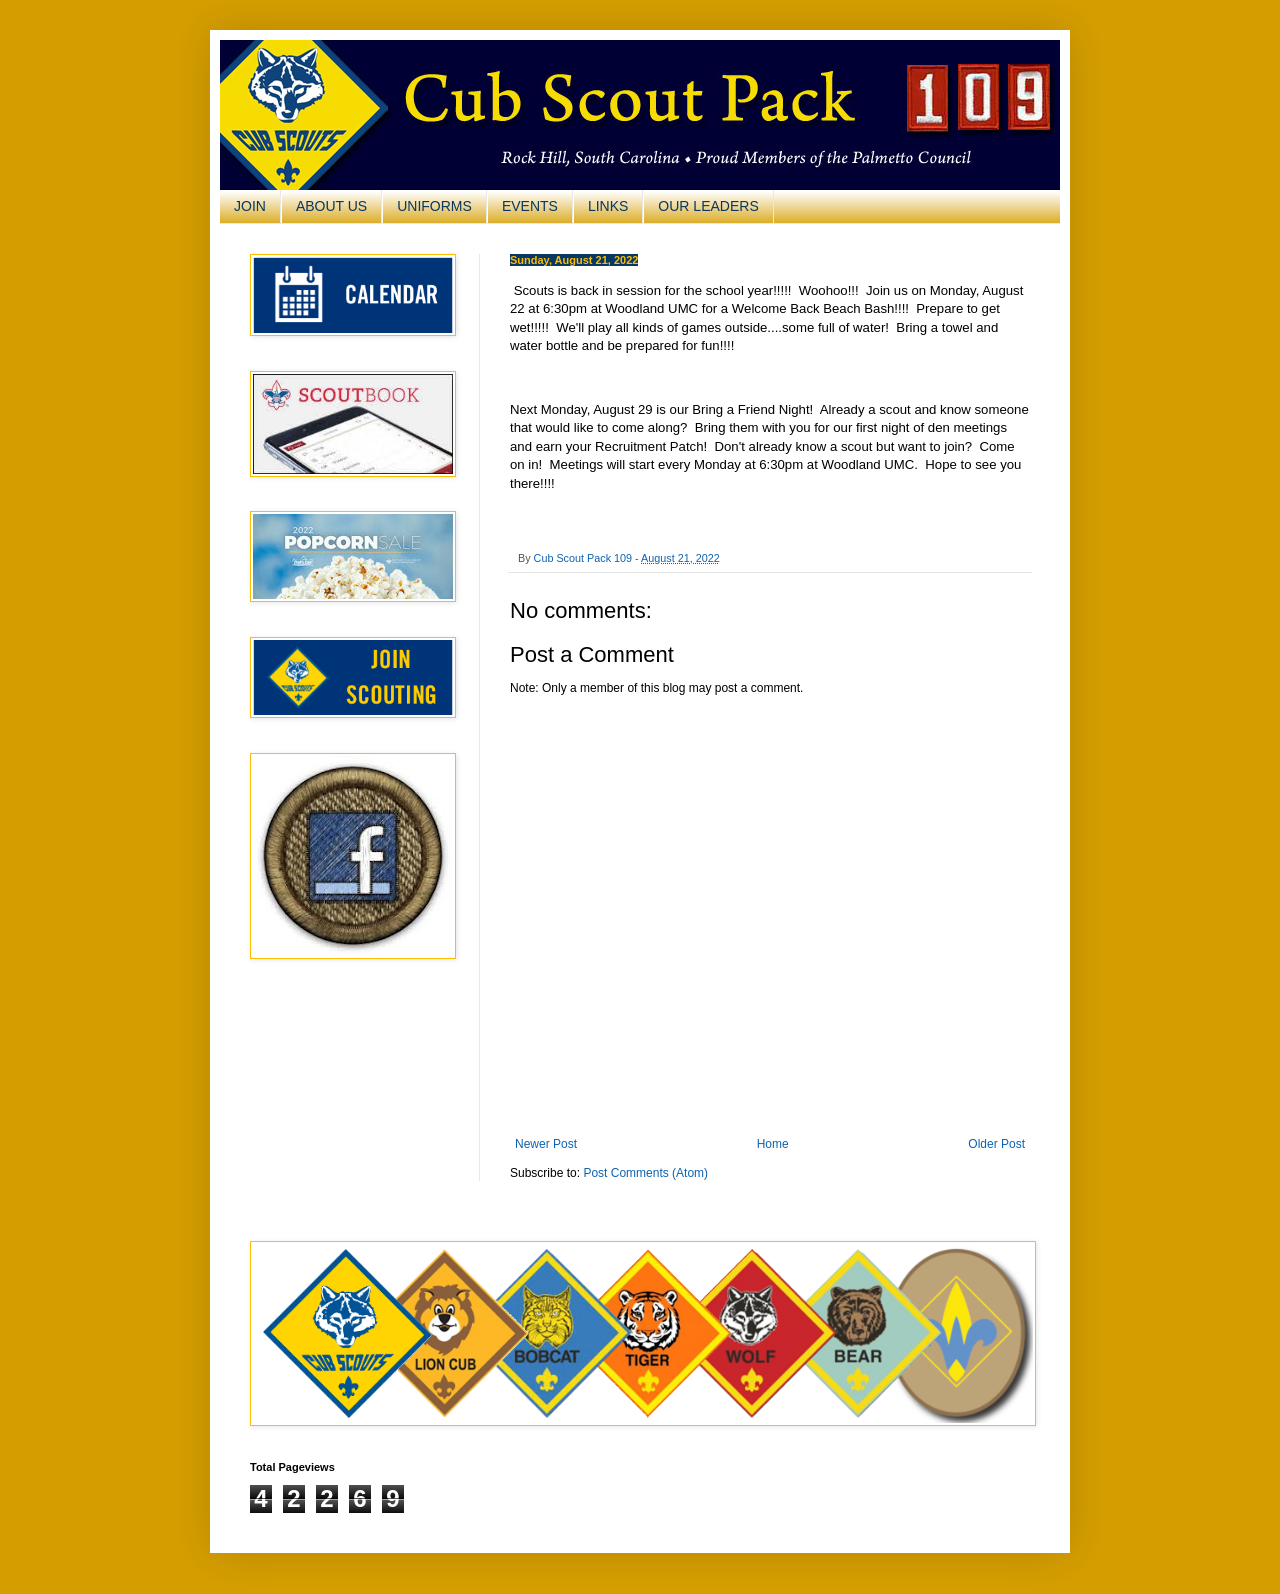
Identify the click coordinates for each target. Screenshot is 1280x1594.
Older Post (996, 1144)
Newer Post (546, 1144)
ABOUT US (331, 206)
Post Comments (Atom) (645, 1173)
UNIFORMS (434, 206)
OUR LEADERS (708, 206)
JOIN (250, 206)
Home (773, 1144)
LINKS (608, 206)
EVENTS (530, 206)
